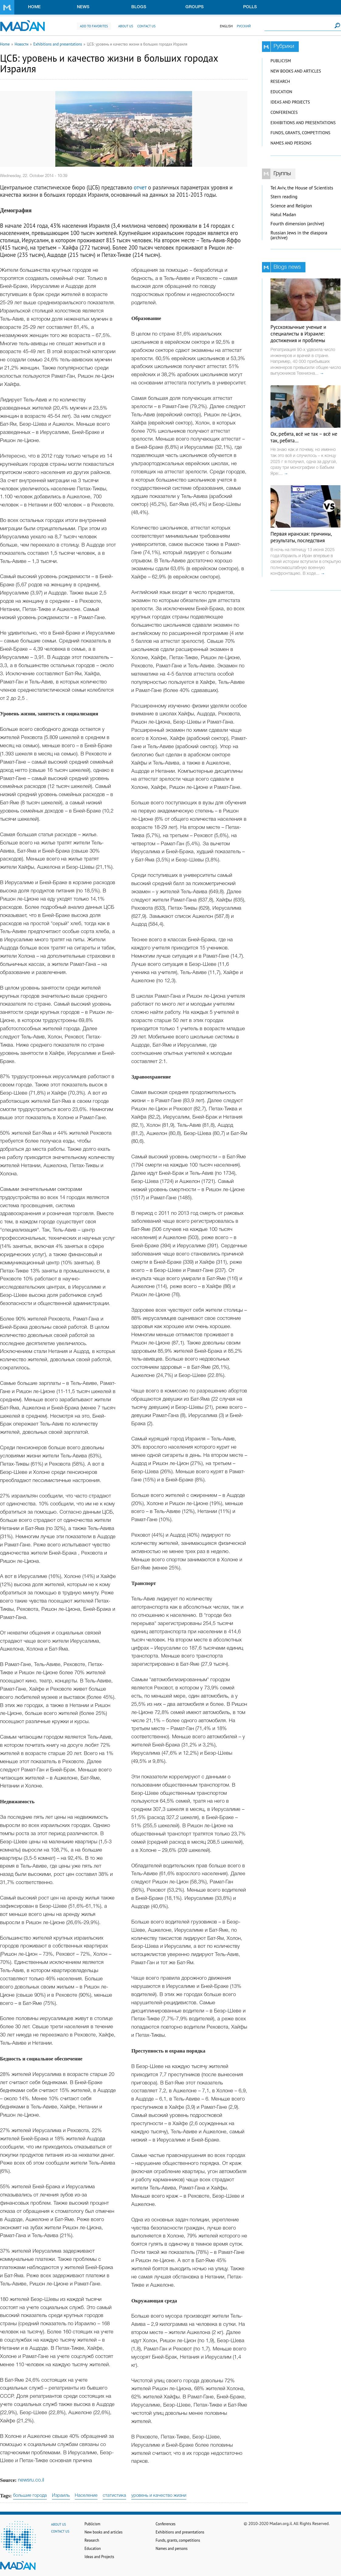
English (226, 26)
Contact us (146, 26)
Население (86, 2495)
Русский (244, 26)
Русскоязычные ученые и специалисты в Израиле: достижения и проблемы (298, 334)
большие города (30, 2495)
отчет (140, 187)
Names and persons (291, 143)
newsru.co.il (31, 2480)
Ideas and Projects (290, 102)
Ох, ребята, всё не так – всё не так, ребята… (303, 437)
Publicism (280, 60)
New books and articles (295, 71)
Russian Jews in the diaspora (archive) (298, 235)
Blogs (138, 7)
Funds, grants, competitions (300, 132)
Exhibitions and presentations (57, 44)
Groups (194, 7)
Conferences (284, 112)
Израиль (61, 2495)
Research (280, 81)
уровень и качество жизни (158, 2495)
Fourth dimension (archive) (297, 223)
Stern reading (284, 196)
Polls (250, 7)
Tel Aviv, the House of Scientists (301, 187)
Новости (22, 44)
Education (281, 91)
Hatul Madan (283, 214)
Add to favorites (94, 26)
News (83, 7)
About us (125, 26)
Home (34, 7)
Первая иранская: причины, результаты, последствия (301, 537)
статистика (114, 2495)
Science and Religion (291, 205)
